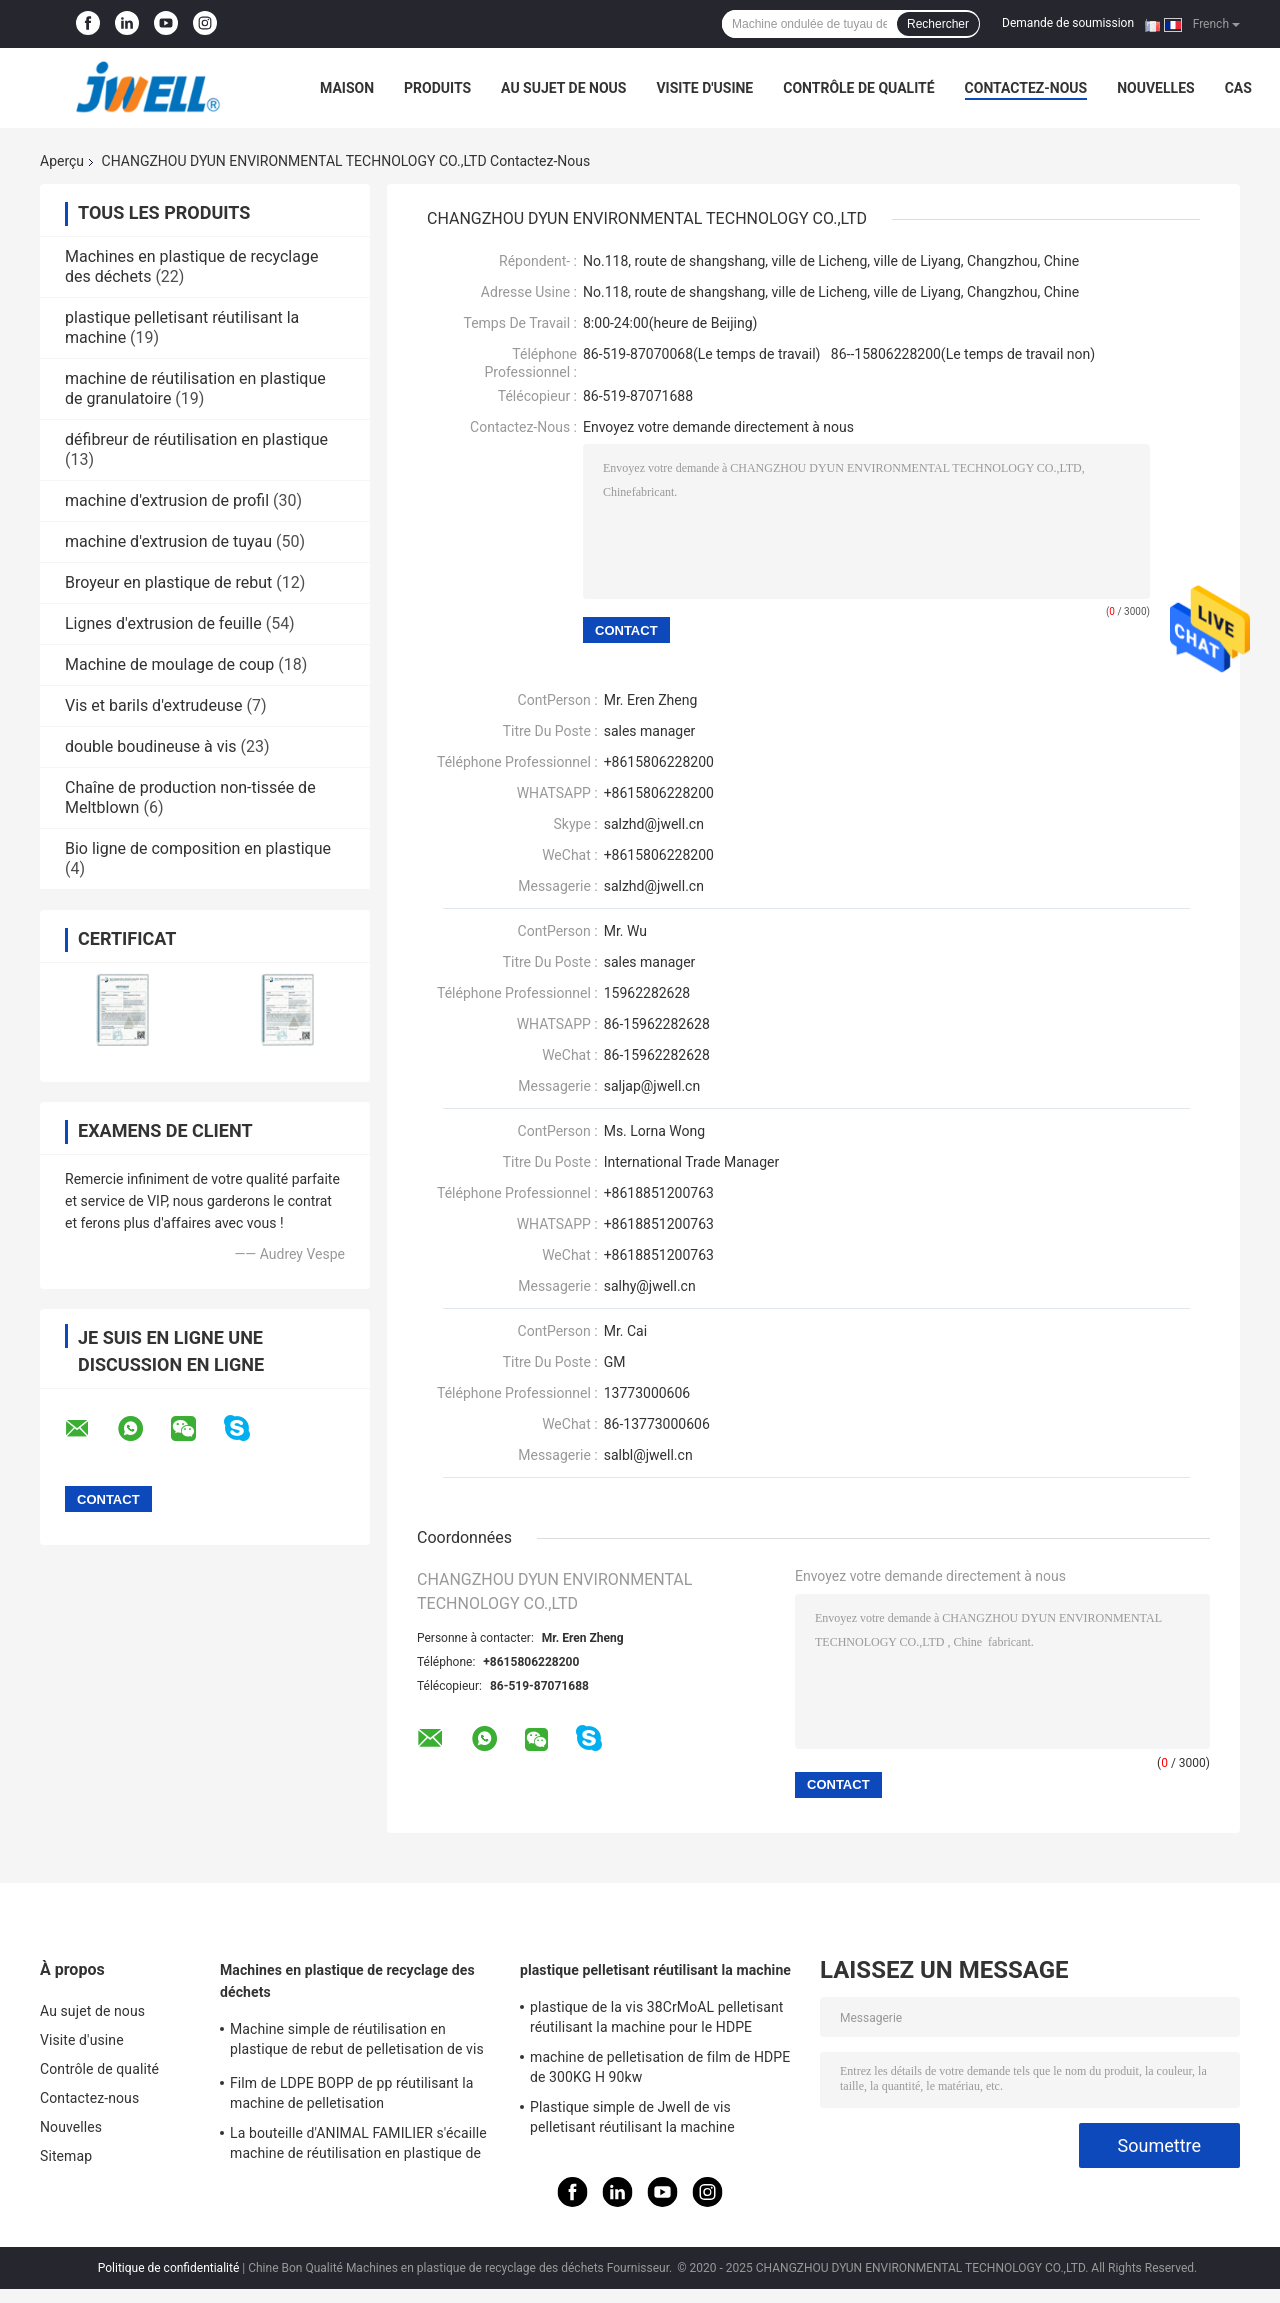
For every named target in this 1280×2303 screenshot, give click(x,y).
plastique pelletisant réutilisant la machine (655, 1970)
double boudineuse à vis (151, 746)
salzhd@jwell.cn (654, 886)
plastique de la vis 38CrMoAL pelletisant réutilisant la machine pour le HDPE (656, 2017)
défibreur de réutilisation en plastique (196, 439)
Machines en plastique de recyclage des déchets (347, 1981)
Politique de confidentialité (169, 2268)
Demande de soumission (1068, 23)
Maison (347, 88)
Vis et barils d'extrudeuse (153, 705)
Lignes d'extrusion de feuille (163, 623)
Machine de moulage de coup (169, 664)
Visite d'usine (704, 88)
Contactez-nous (1026, 88)
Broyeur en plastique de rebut (168, 582)
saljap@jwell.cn (652, 1086)
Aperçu (62, 161)
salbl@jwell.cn (648, 1455)
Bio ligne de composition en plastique (198, 848)
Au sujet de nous (563, 88)
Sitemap (66, 2156)
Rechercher (938, 24)
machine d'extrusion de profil (167, 500)
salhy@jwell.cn (650, 1286)
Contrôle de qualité (858, 88)
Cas (1238, 88)
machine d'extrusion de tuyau (168, 541)
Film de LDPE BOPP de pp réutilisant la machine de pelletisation (352, 2093)
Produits (437, 88)
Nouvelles (1155, 88)
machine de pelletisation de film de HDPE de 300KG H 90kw (660, 2067)
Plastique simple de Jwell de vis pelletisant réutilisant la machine (632, 2117)
